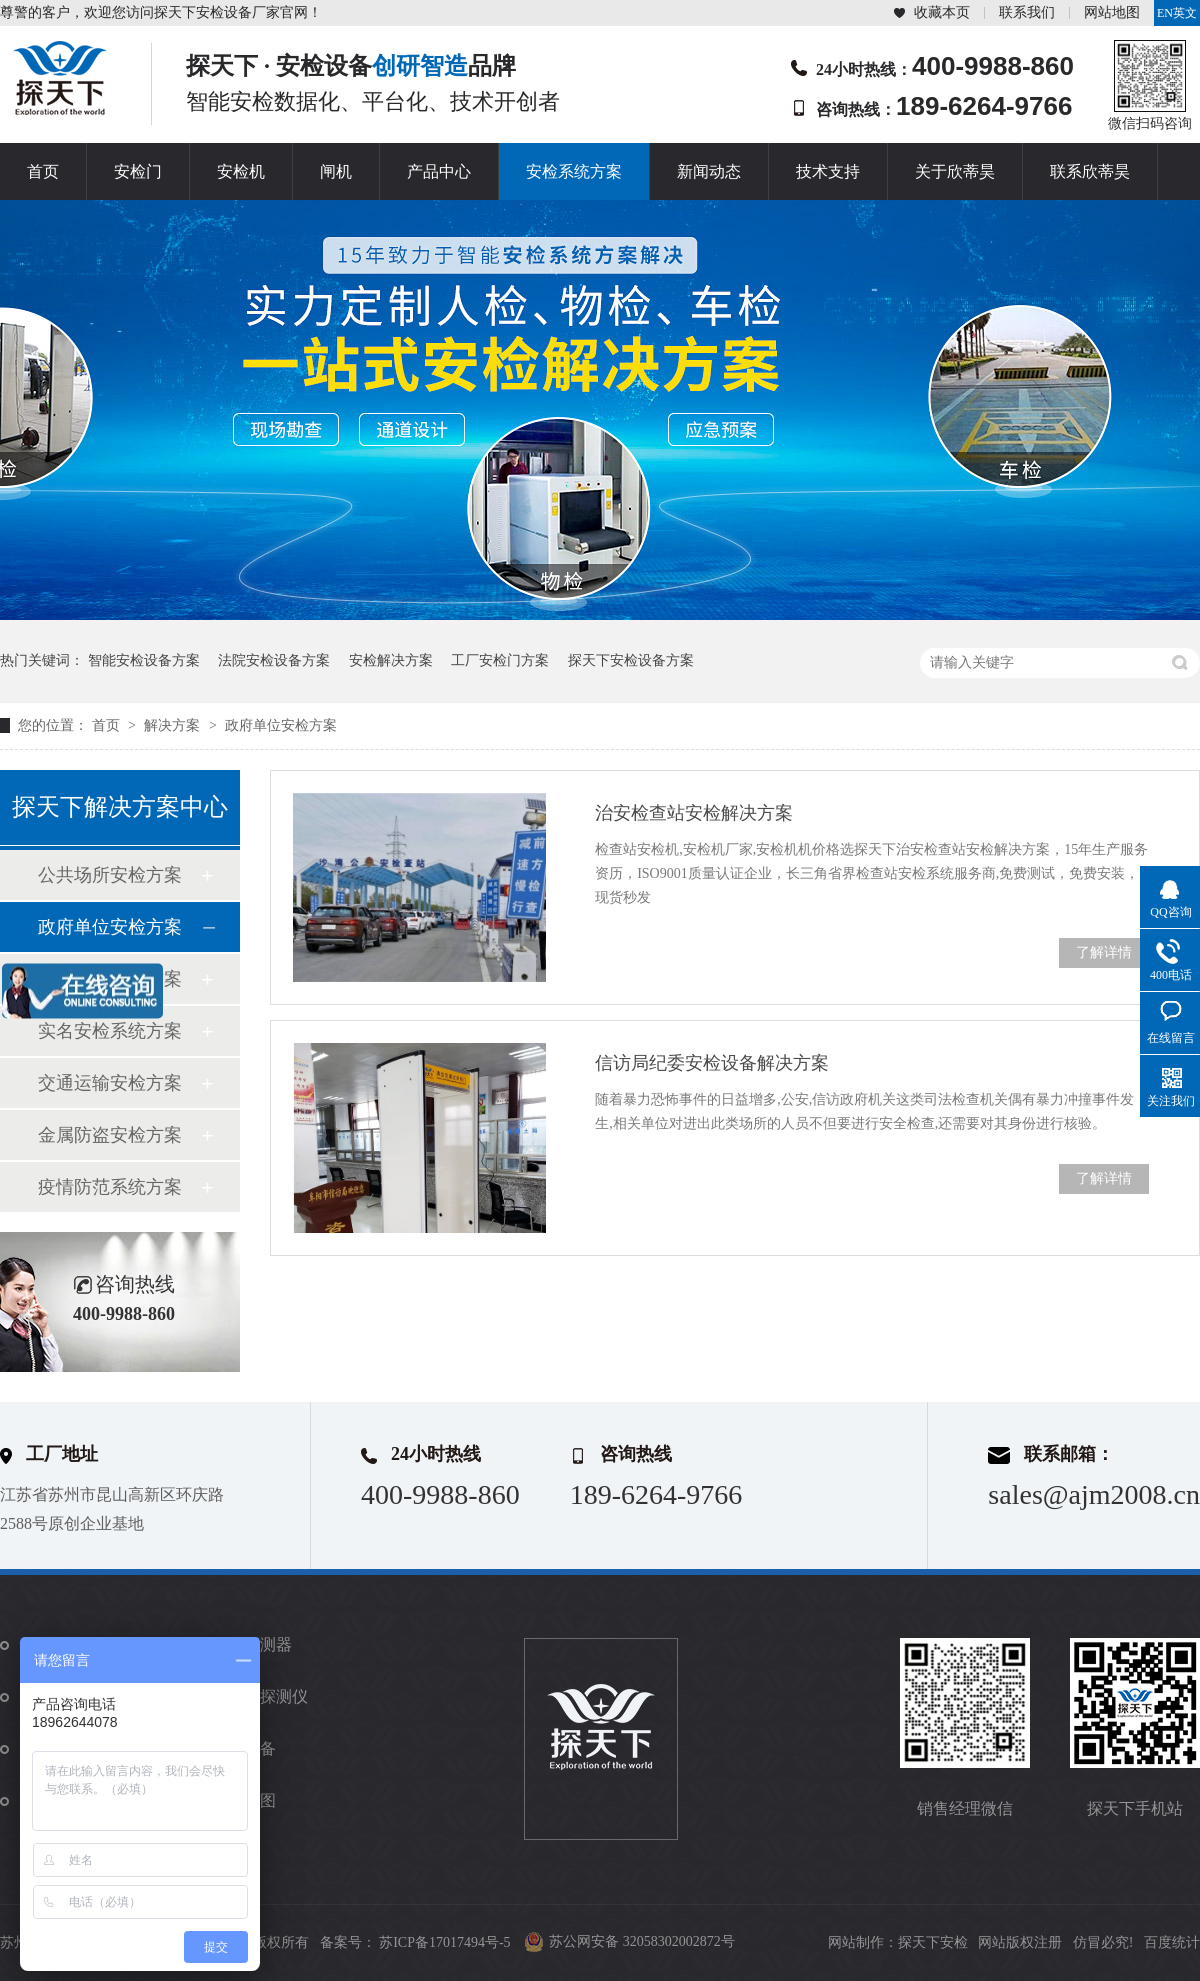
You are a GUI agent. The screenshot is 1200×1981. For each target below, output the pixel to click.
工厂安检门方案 (500, 660)
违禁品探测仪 (260, 1696)
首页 (43, 171)
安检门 (138, 171)
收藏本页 (942, 12)
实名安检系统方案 (110, 1031)
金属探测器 (252, 1644)
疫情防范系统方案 (110, 1187)
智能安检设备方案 (144, 660)
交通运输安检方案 (110, 1083)
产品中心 (439, 171)
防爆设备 (244, 1748)
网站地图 (1112, 12)
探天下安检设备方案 (631, 660)
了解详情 (1104, 952)
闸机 (336, 171)
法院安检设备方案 (274, 660)
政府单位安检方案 (281, 725)
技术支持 (828, 171)
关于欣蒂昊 (955, 171)
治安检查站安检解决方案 (694, 813)
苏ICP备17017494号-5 (444, 1942)
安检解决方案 (391, 660)
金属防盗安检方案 (110, 1135)
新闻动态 (709, 171)
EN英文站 (1177, 16)
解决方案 (174, 725)
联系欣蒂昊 (1090, 171)
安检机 (241, 171)
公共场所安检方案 (110, 875)
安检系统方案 (574, 171)
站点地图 (244, 1800)
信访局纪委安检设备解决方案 (712, 1063)
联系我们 (1027, 12)
